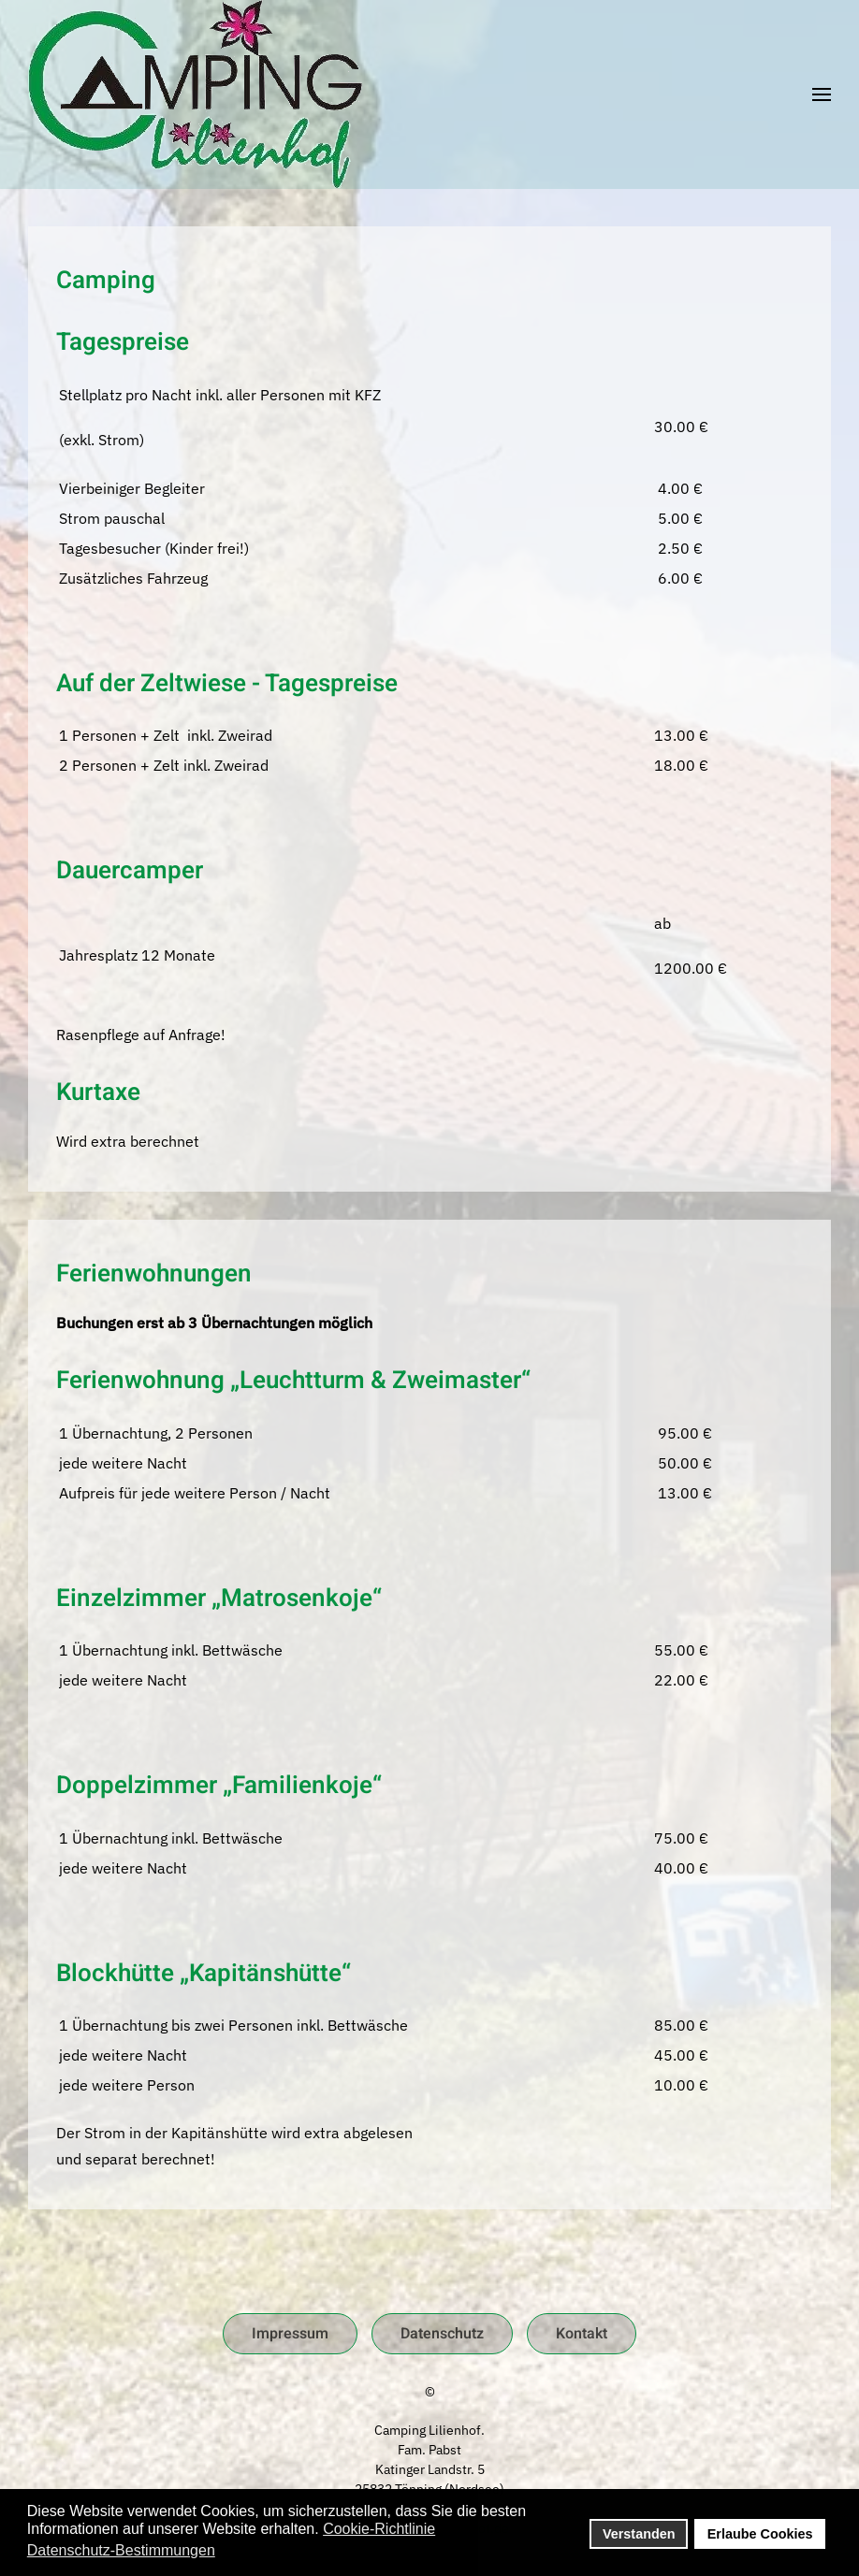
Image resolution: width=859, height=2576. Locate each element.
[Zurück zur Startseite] (195, 94)
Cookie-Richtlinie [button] (379, 2529)
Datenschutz (442, 2334)
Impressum (290, 2334)
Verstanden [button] (639, 2533)
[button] (821, 94)
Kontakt (581, 2334)
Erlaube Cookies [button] (760, 2533)
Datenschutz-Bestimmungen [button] (121, 2550)
